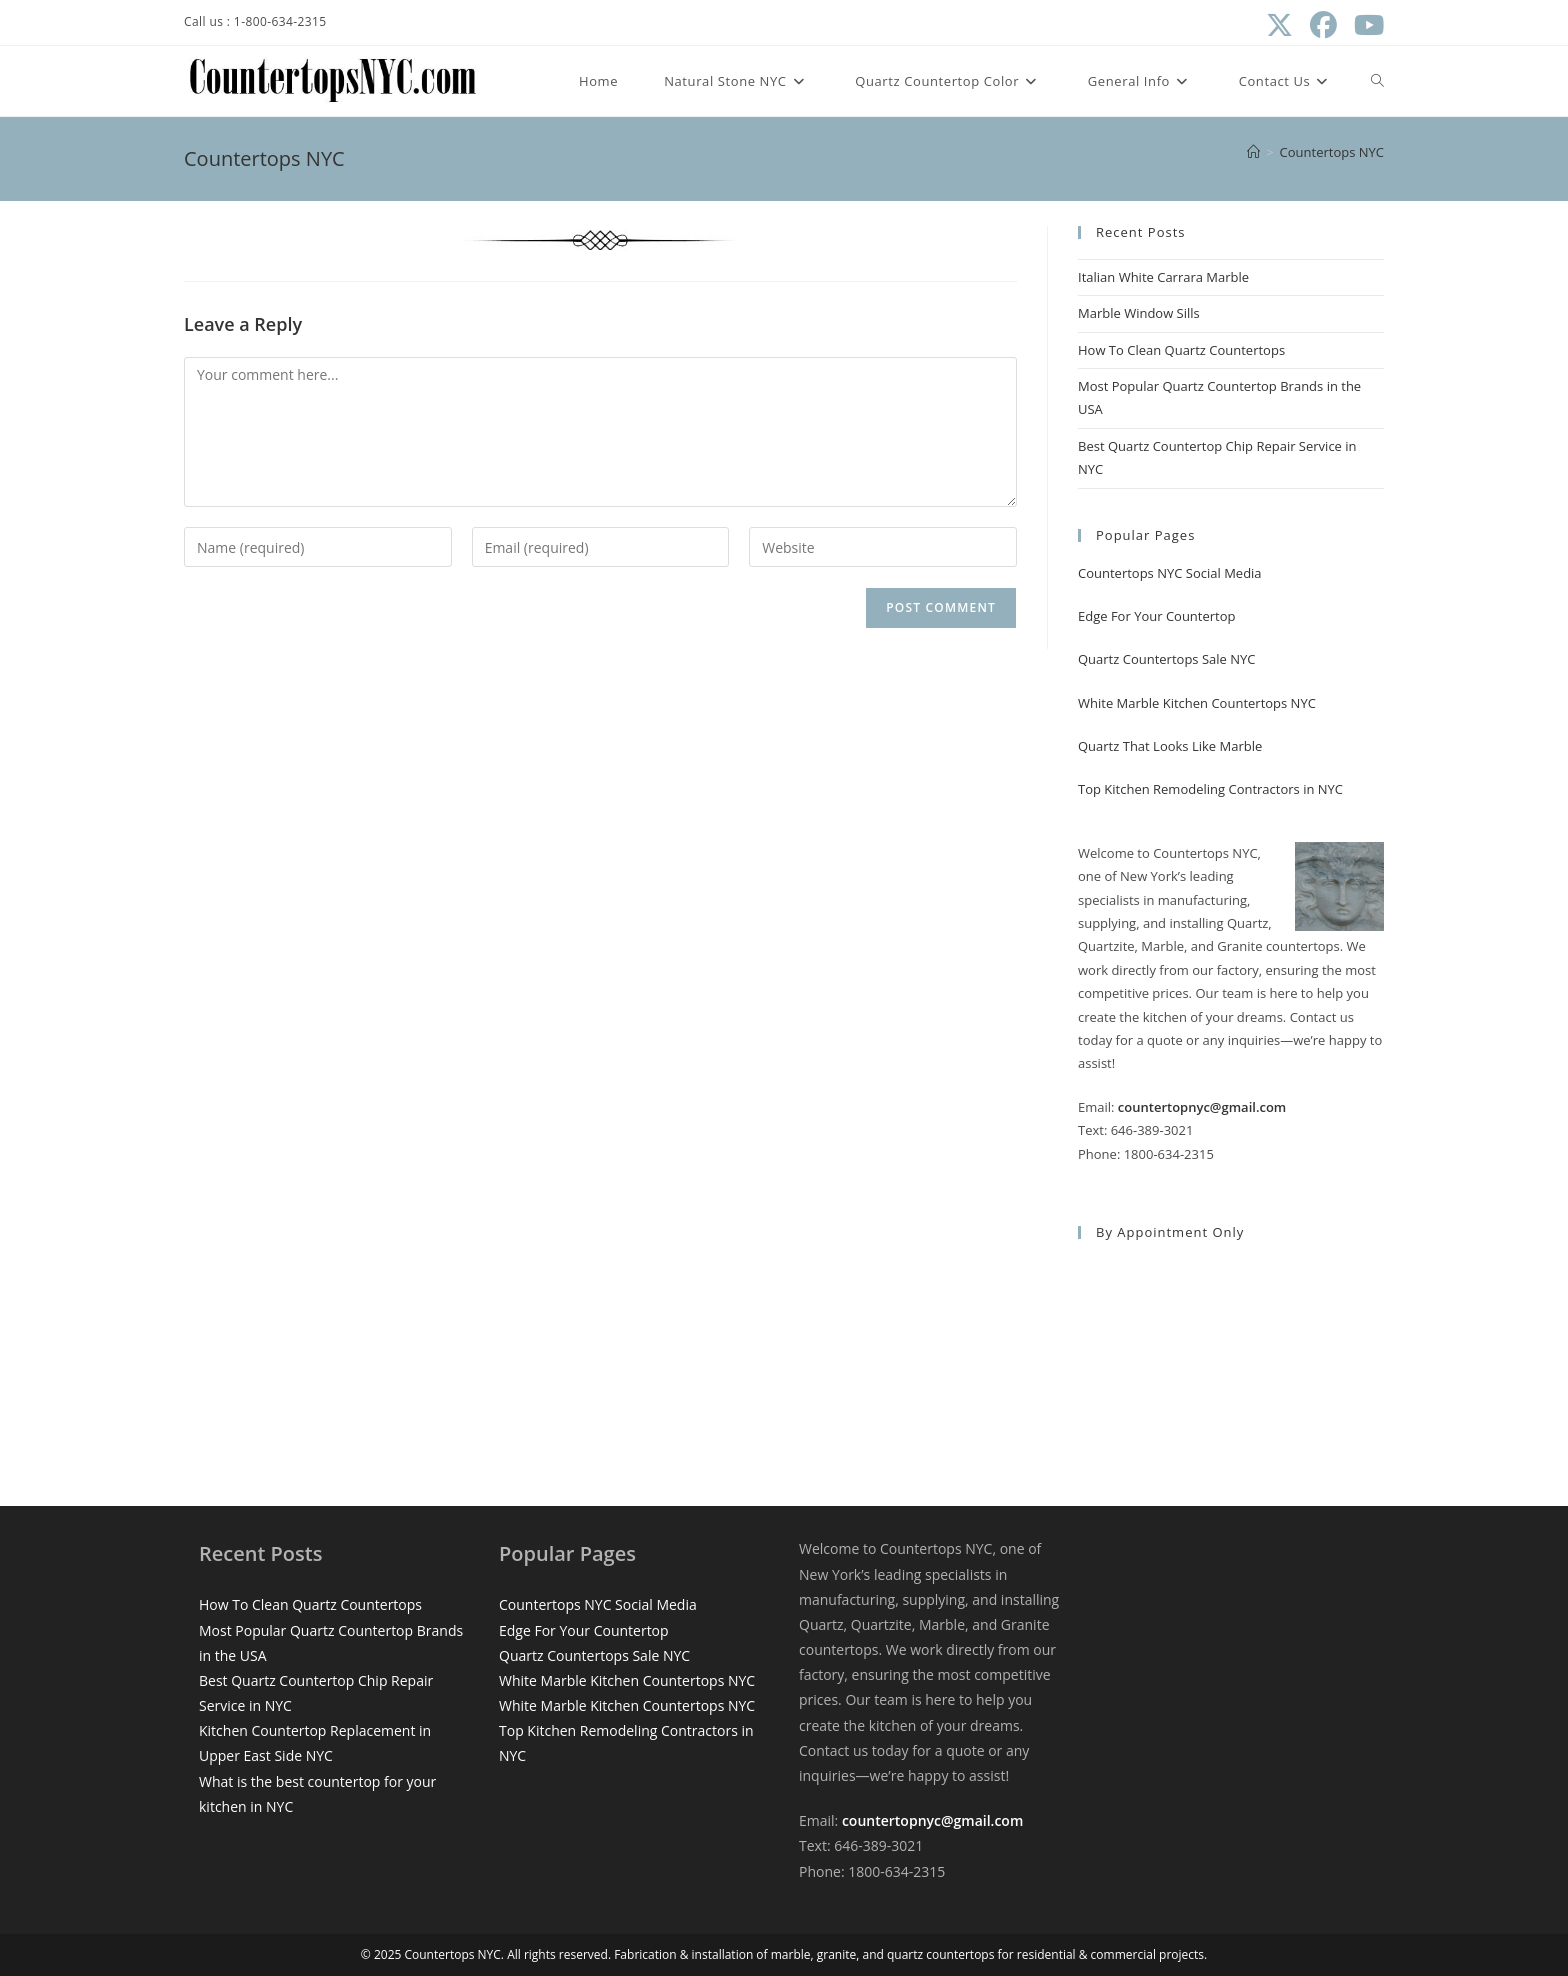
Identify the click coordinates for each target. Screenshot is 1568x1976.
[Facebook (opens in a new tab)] (1323, 25)
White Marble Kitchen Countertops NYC (1197, 703)
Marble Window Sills (1139, 313)
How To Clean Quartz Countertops (1181, 350)
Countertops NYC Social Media (1170, 573)
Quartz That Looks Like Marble (1170, 746)
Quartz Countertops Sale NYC (1166, 659)
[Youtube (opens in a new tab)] (1364, 25)
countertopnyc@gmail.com (1202, 1107)
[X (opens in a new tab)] (1279, 25)
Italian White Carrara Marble (1163, 277)
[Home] (1253, 152)
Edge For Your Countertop (1157, 616)
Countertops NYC (1332, 152)
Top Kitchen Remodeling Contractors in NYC (1210, 789)
